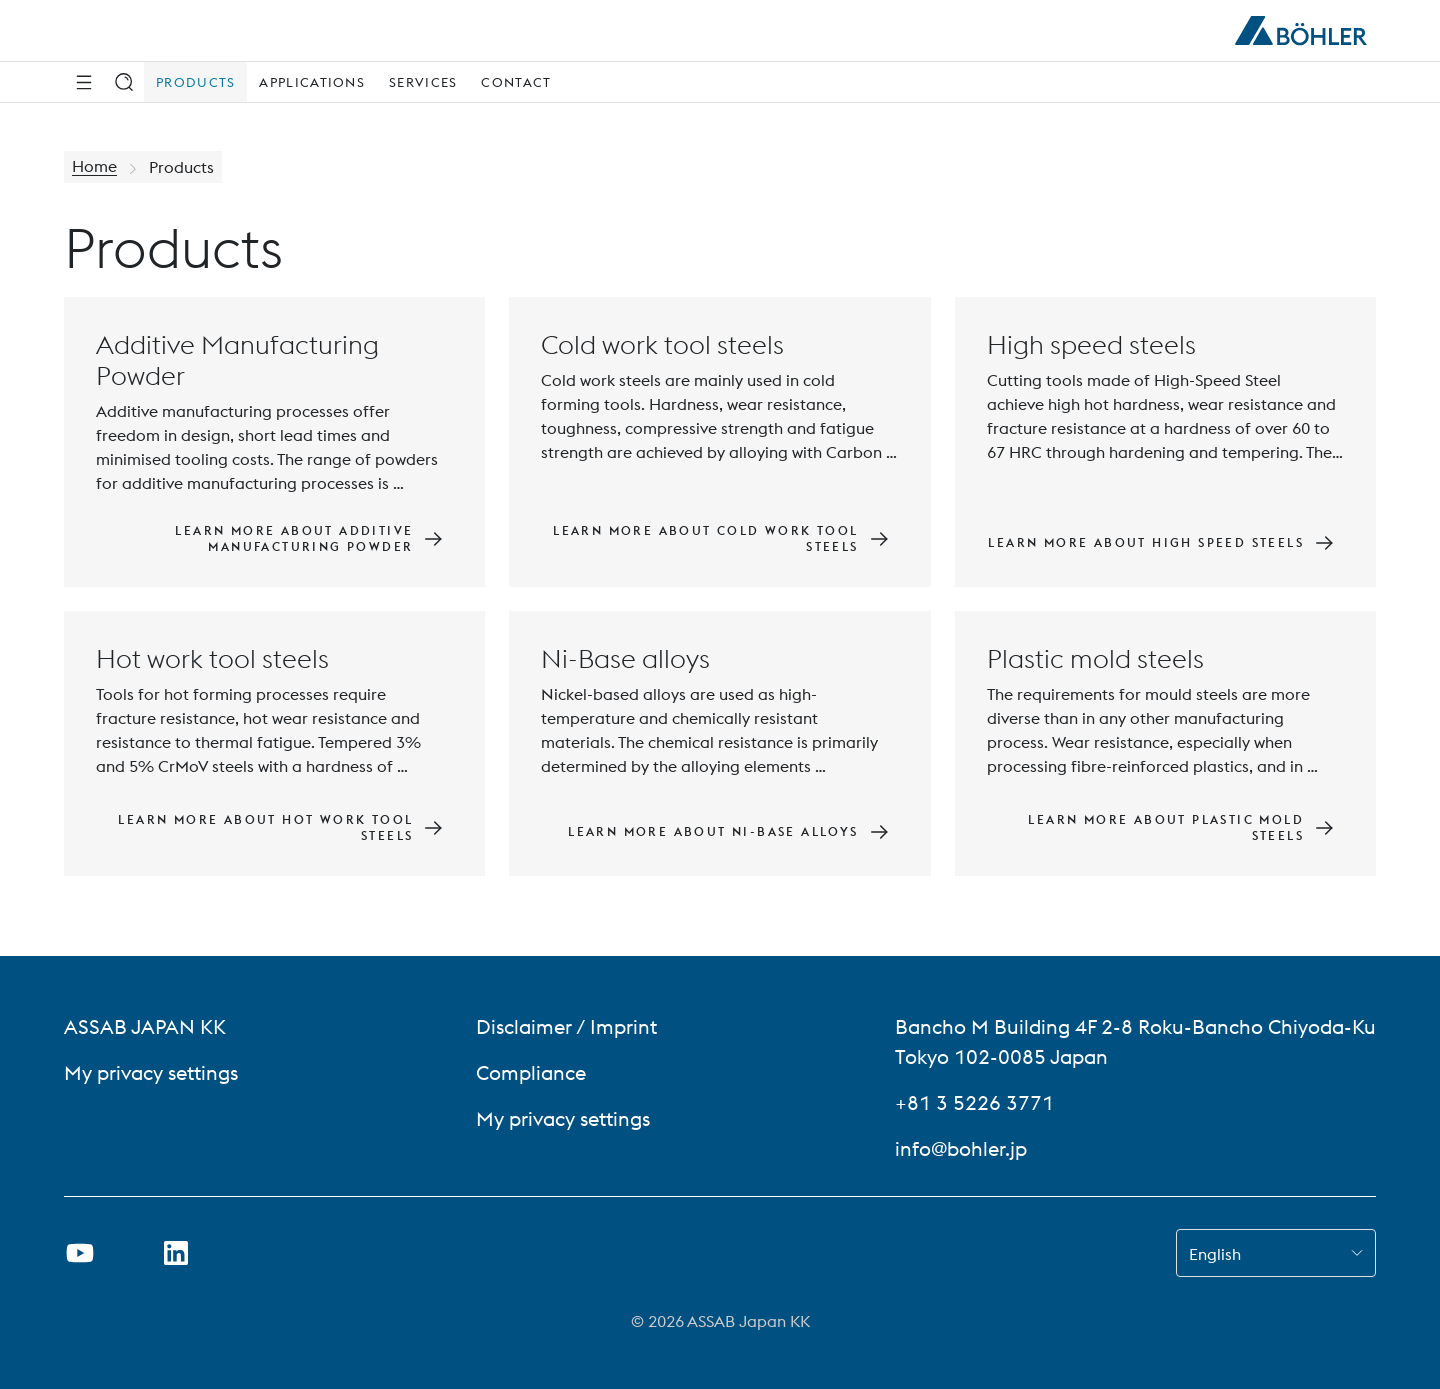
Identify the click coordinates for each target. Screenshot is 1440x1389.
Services (423, 82)
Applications (312, 82)
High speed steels (1091, 344)
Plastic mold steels (1095, 658)
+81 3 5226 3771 (974, 1102)
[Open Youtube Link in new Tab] (80, 1253)
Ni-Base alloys (625, 658)
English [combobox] (1215, 1254)
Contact (516, 82)
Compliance (531, 1072)
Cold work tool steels (662, 344)
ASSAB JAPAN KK (145, 1026)
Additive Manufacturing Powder (237, 360)
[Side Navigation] (84, 82)
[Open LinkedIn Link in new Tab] (176, 1253)
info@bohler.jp (961, 1148)
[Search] (124, 82)
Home (94, 167)
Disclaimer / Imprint (566, 1026)
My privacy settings (151, 1072)
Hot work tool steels (212, 658)
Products (195, 82)
